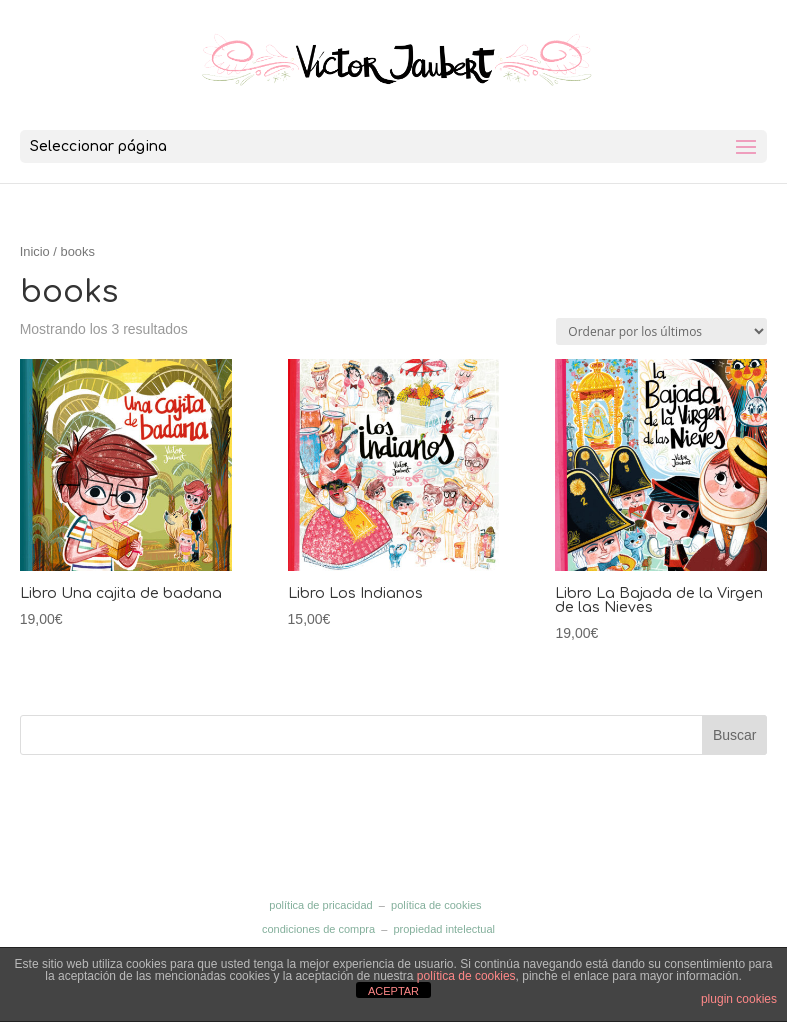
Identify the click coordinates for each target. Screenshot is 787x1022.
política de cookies (436, 905)
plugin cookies (739, 999)
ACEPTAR (393, 991)
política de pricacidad (320, 905)
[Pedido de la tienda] (661, 331)
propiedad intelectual (444, 929)
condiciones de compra (318, 929)
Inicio (35, 251)
